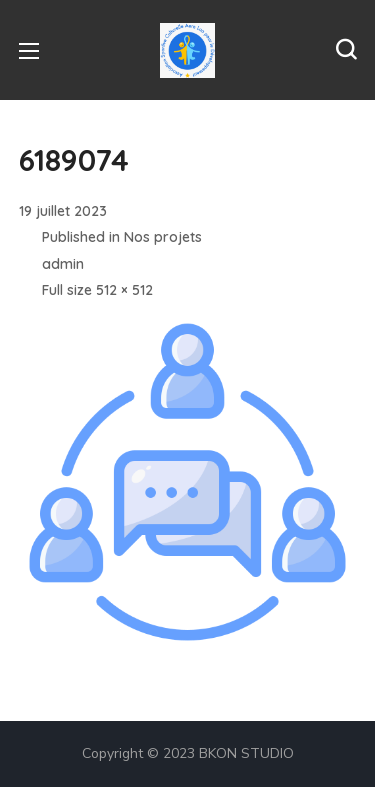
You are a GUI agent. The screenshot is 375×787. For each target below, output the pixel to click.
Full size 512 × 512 (97, 290)
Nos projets (163, 237)
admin (63, 264)
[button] (346, 50)
